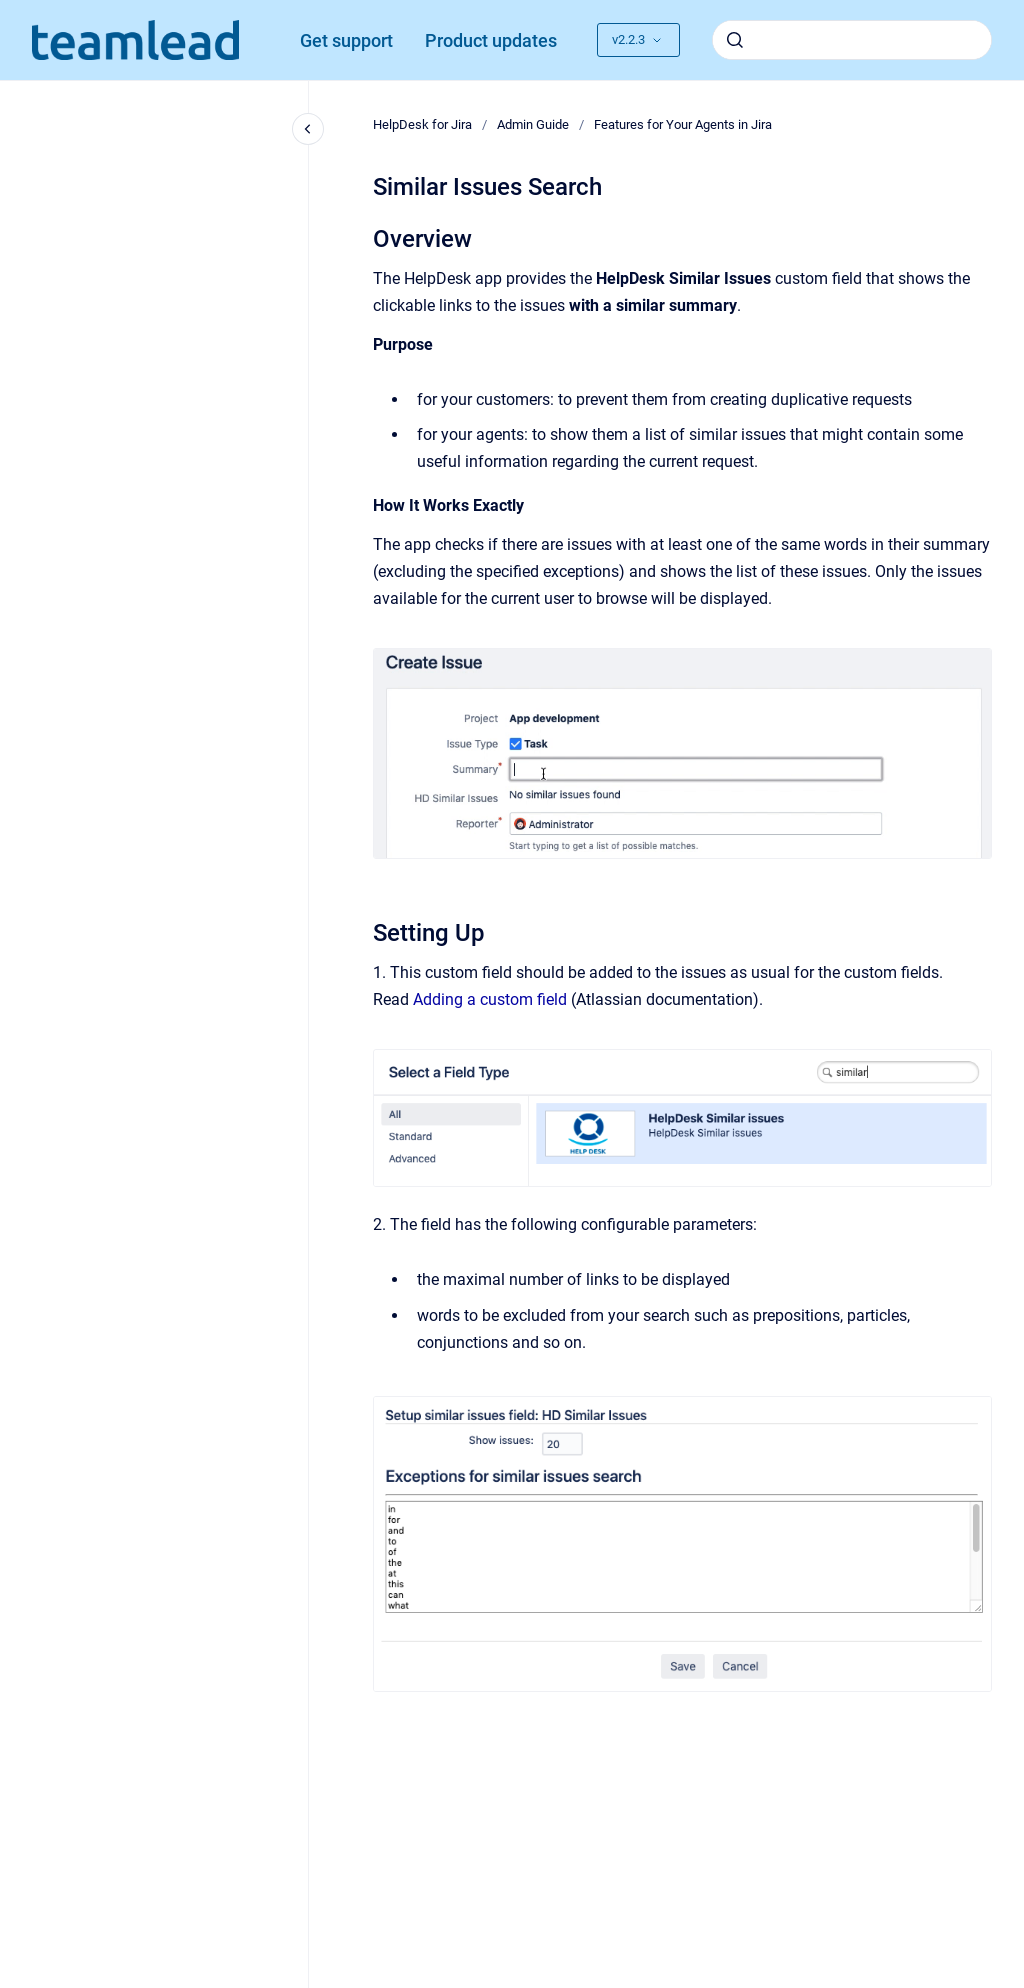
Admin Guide (533, 124)
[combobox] (852, 40)
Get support (346, 40)
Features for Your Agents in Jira (683, 124)
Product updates (491, 40)
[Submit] (735, 40)
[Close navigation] (308, 129)
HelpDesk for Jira (422, 124)
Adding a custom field (490, 999)
